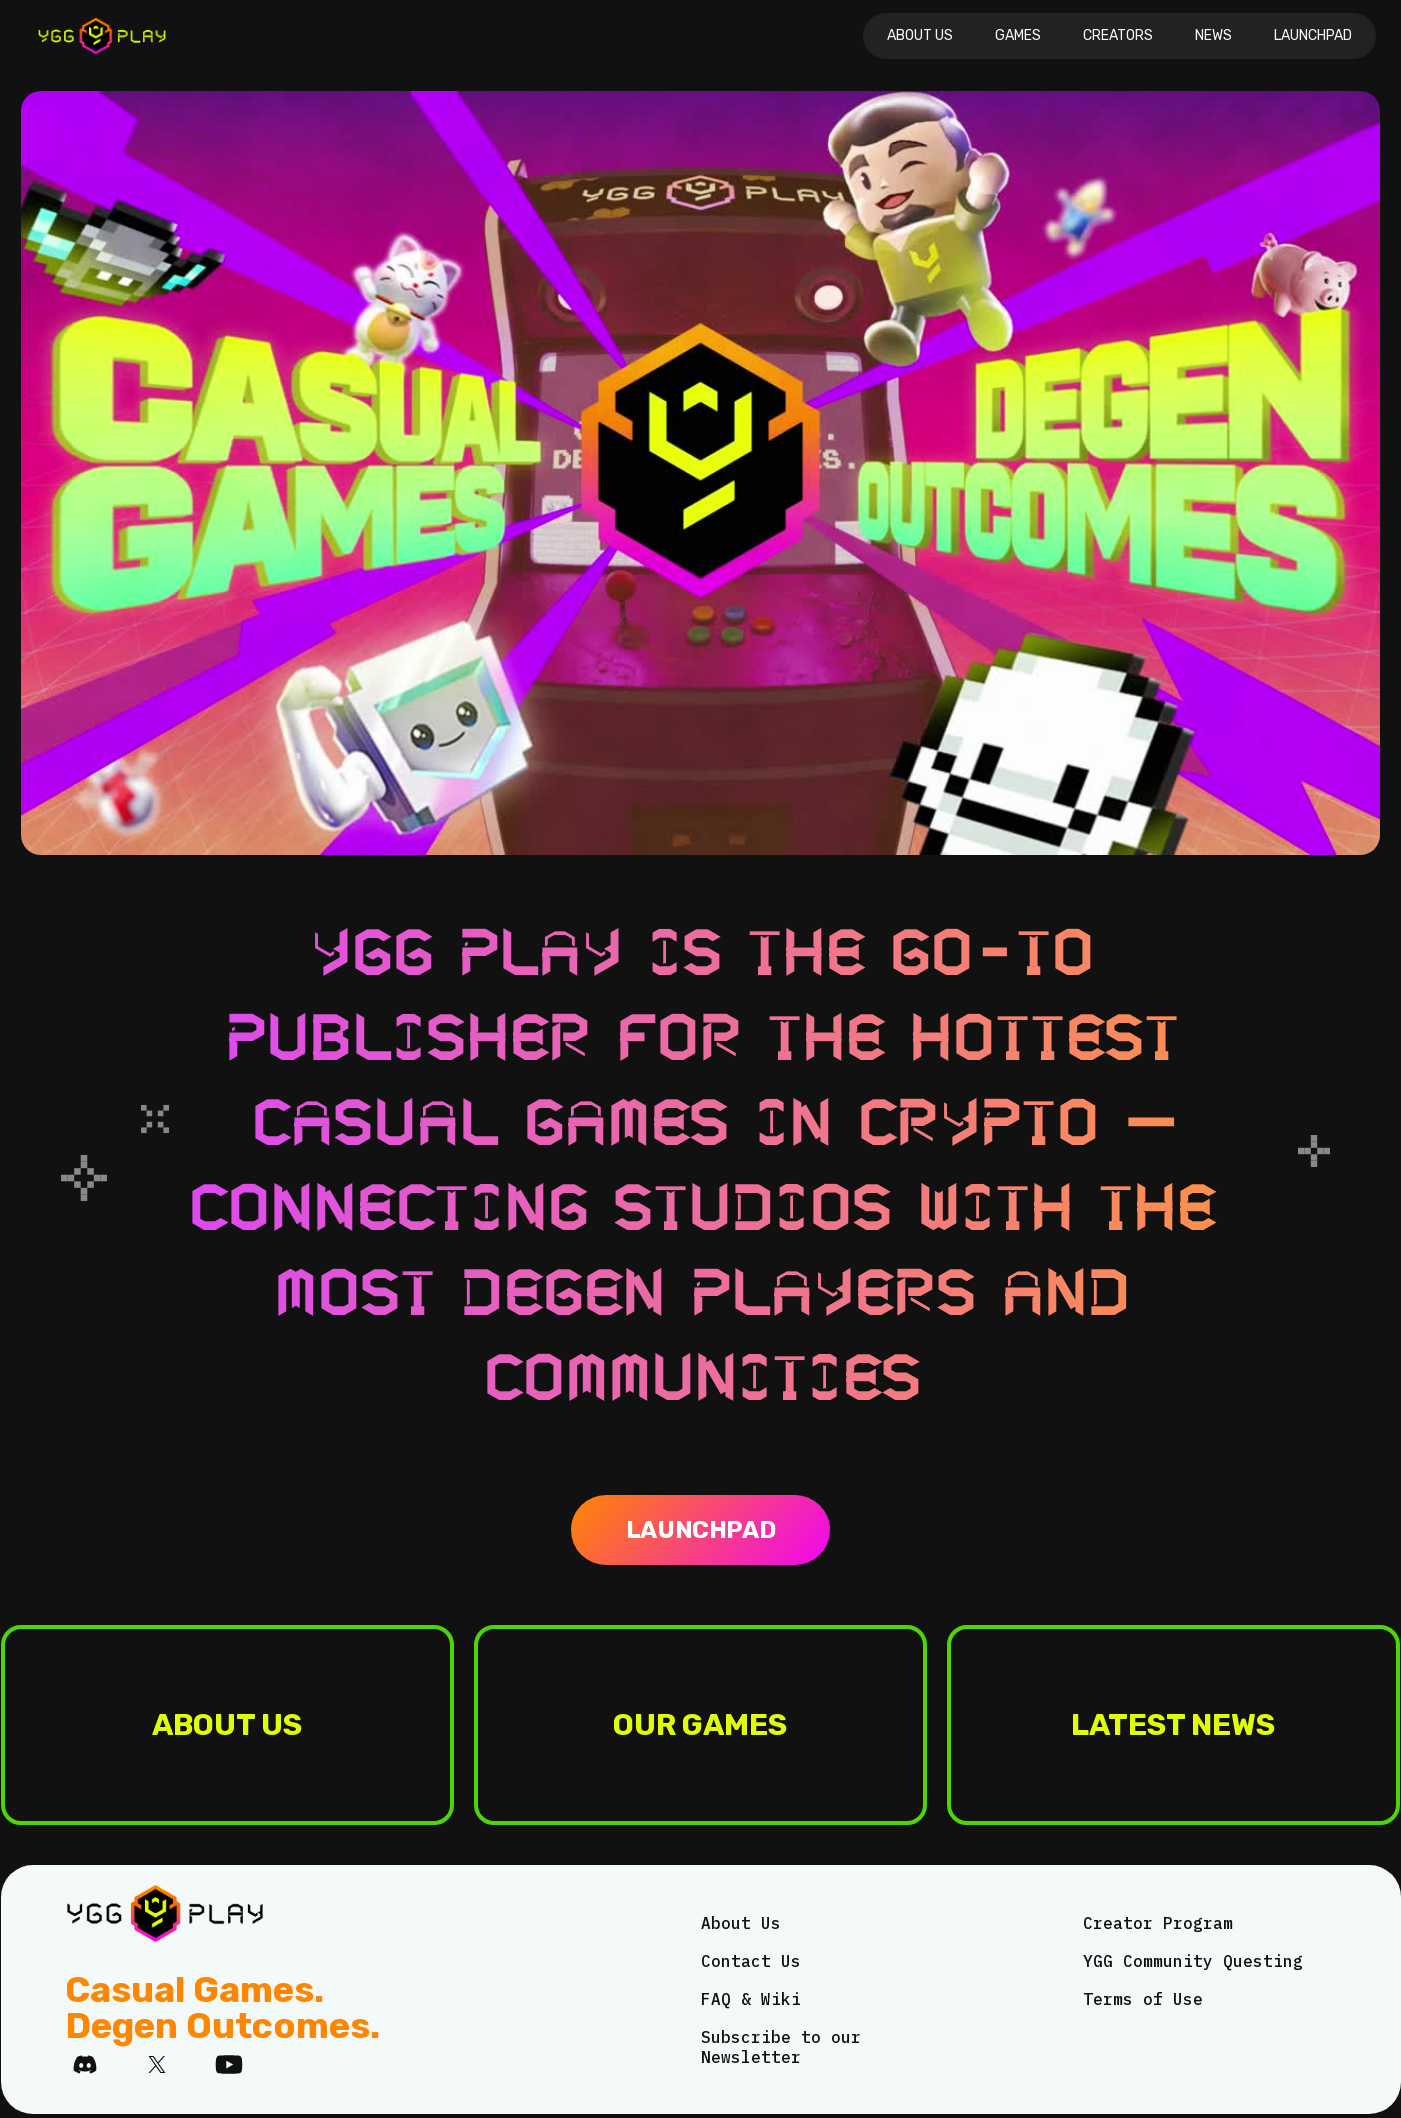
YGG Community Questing (1193, 1961)
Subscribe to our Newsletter (781, 2047)
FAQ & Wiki (751, 1999)
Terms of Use (1143, 1999)
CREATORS (1118, 35)
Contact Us (751, 1961)
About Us (920, 35)
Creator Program (1158, 1923)
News (1213, 35)
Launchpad (1313, 35)
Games (1018, 35)
